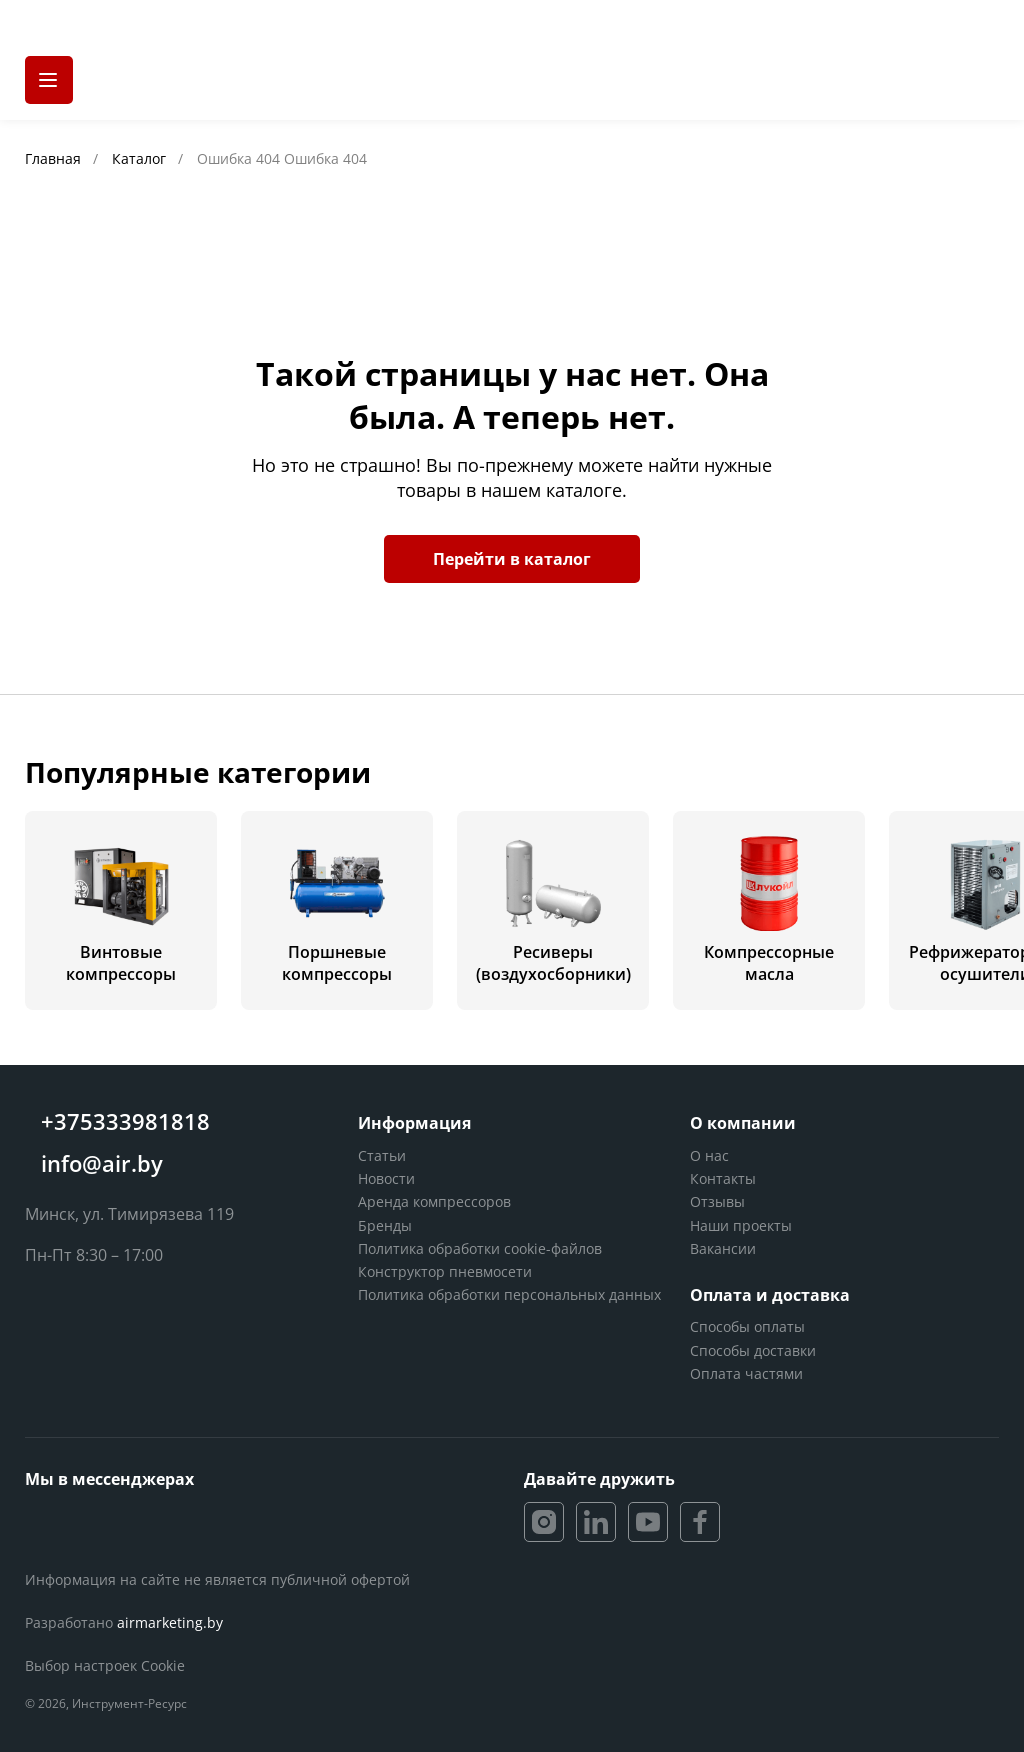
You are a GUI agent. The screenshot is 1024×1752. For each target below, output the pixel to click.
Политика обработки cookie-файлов (480, 1248)
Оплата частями (746, 1373)
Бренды (385, 1225)
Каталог (141, 158)
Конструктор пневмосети (445, 1271)
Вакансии (723, 1248)
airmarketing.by (170, 1622)
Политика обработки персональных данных (509, 1294)
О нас (709, 1155)
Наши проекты (741, 1225)
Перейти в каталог (512, 559)
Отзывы (717, 1201)
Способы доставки (753, 1350)
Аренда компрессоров (434, 1201)
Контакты (723, 1178)
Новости (386, 1178)
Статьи (382, 1155)
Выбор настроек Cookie (105, 1665)
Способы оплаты (747, 1326)
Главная (55, 158)
